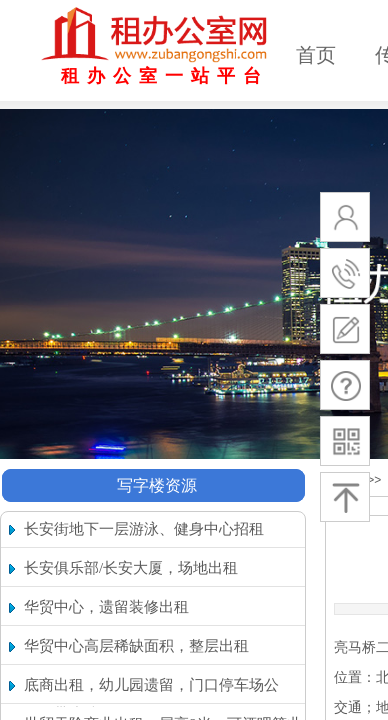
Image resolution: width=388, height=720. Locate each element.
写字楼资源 (157, 485)
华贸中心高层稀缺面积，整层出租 (136, 646)
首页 (316, 55)
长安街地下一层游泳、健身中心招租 (144, 529)
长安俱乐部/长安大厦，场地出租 (131, 568)
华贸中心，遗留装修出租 (106, 607)
